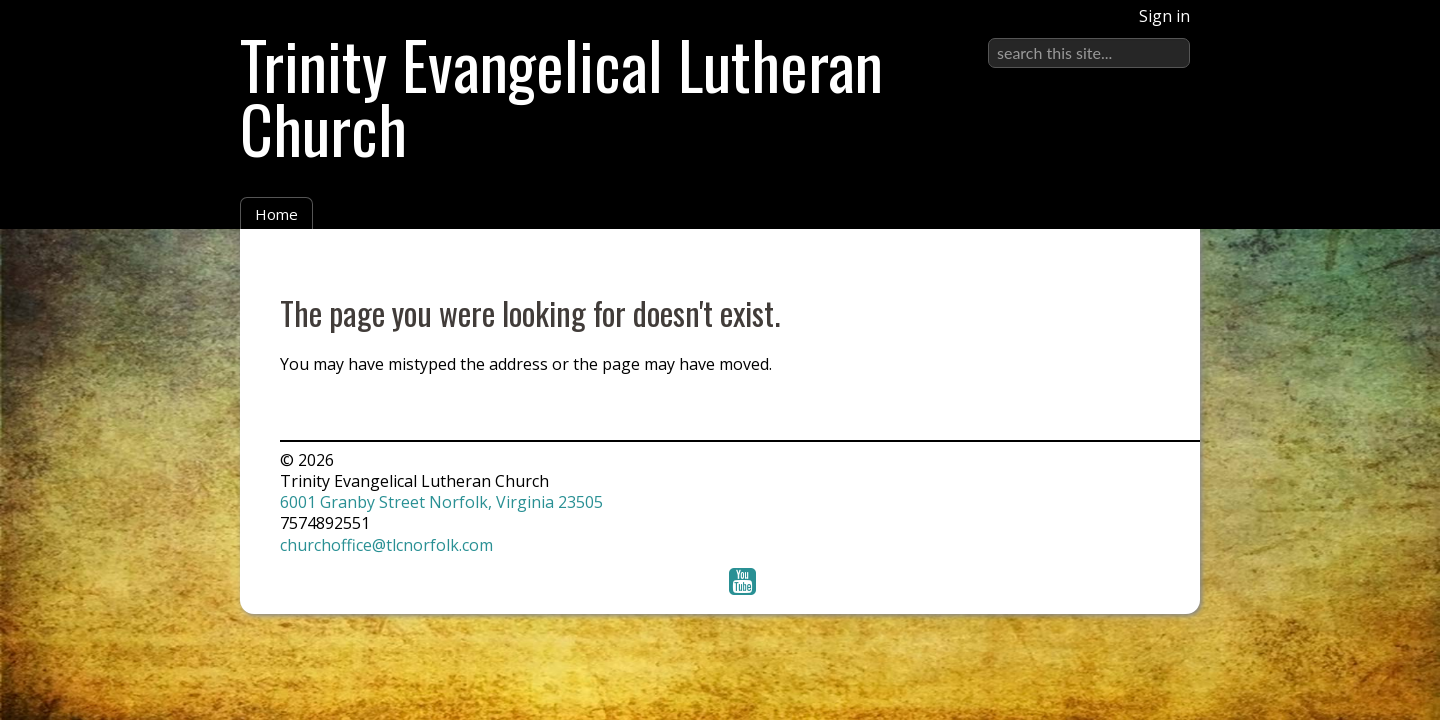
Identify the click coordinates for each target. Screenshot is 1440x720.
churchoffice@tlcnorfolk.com (386, 545)
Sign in (1164, 16)
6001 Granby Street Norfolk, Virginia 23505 (441, 502)
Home (276, 214)
